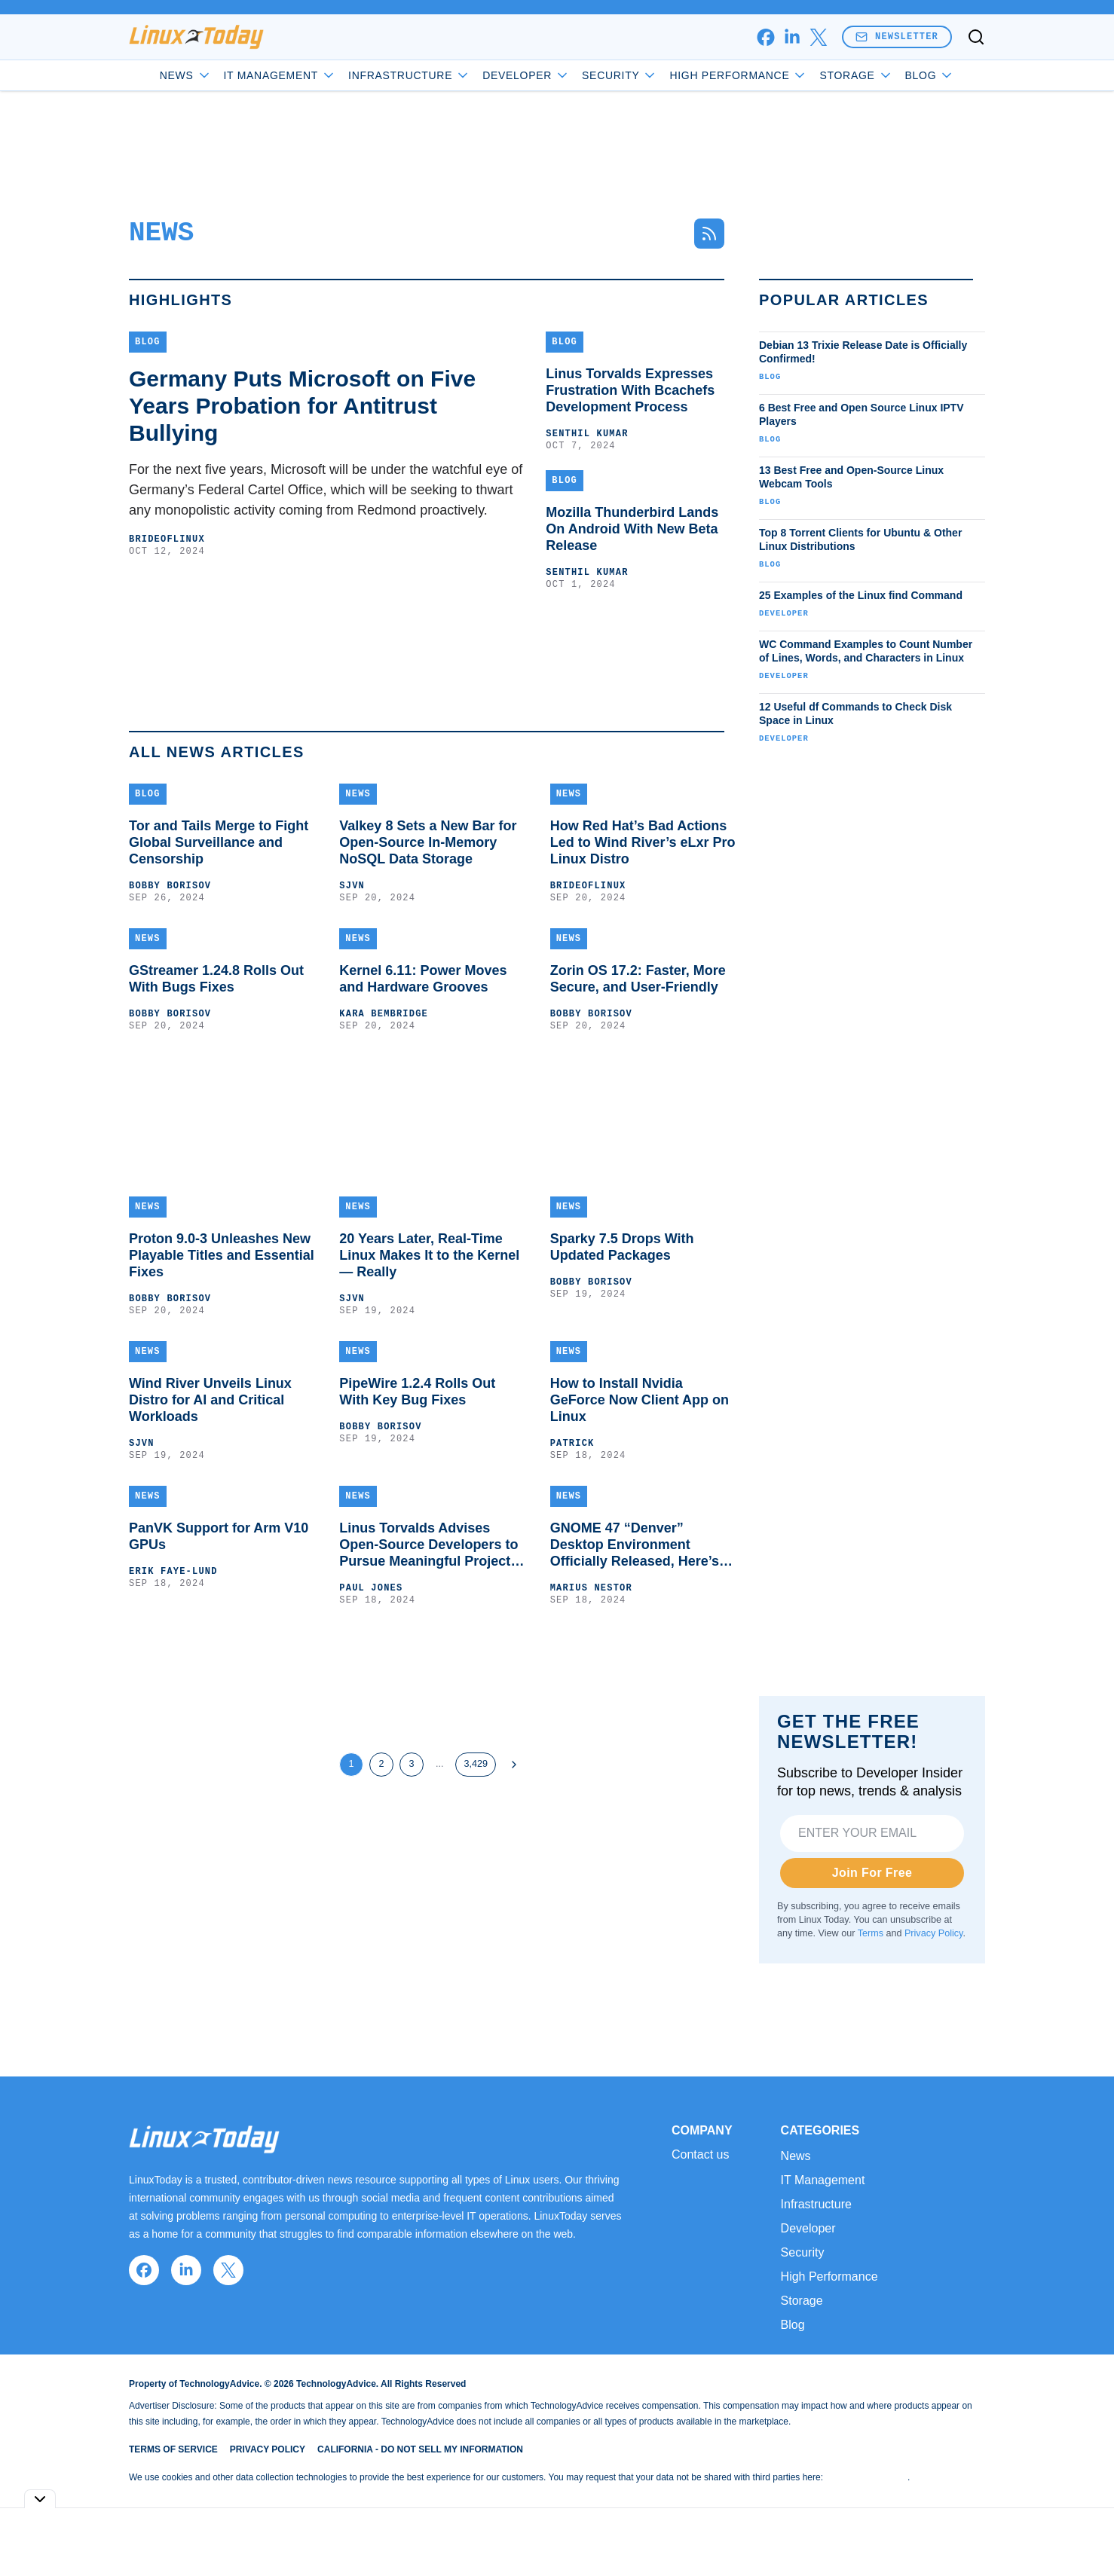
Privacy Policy (933, 1933)
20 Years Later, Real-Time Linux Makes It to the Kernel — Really (429, 1255)
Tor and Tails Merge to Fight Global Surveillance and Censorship (218, 842)
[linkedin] (791, 37)
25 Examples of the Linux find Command (861, 595)
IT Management (280, 75)
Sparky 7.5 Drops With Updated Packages (622, 1247)
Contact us (700, 2155)
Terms (870, 1933)
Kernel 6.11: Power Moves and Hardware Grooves (423, 979)
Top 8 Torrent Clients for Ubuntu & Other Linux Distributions (860, 539)
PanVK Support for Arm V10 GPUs (218, 1536)
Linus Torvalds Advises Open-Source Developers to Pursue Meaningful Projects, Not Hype (430, 1544)
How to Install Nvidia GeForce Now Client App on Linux (639, 1400)
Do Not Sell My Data (866, 2477)
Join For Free (872, 1872)
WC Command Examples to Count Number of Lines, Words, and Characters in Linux (865, 651)
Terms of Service (173, 2449)
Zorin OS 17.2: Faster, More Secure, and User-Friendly (638, 979)
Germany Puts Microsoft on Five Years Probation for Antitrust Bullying (302, 405)
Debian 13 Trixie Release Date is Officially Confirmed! (863, 352)
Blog (930, 75)
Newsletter (896, 36)
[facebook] (765, 37)
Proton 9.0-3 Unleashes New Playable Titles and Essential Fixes (221, 1255)
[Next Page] (514, 1764)
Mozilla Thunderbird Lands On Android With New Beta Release (632, 529)
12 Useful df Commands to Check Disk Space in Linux (855, 713)
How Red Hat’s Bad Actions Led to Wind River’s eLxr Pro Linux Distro (643, 842)
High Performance (738, 75)
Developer (526, 75)
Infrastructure (409, 75)
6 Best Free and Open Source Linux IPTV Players (861, 414)
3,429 (476, 1764)
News (186, 75)
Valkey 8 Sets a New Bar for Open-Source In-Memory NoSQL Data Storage (427, 842)
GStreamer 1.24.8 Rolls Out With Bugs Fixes (216, 979)
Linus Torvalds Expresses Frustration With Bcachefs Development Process (630, 390)
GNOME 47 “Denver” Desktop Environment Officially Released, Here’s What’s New (634, 1544)
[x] (818, 37)
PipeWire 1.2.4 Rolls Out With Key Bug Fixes (417, 1391)
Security (619, 75)
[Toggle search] (976, 37)
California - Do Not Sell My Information (420, 2449)
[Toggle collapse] (40, 2498)
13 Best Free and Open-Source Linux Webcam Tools (851, 477)
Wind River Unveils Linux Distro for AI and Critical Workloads (210, 1400)
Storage (855, 75)
